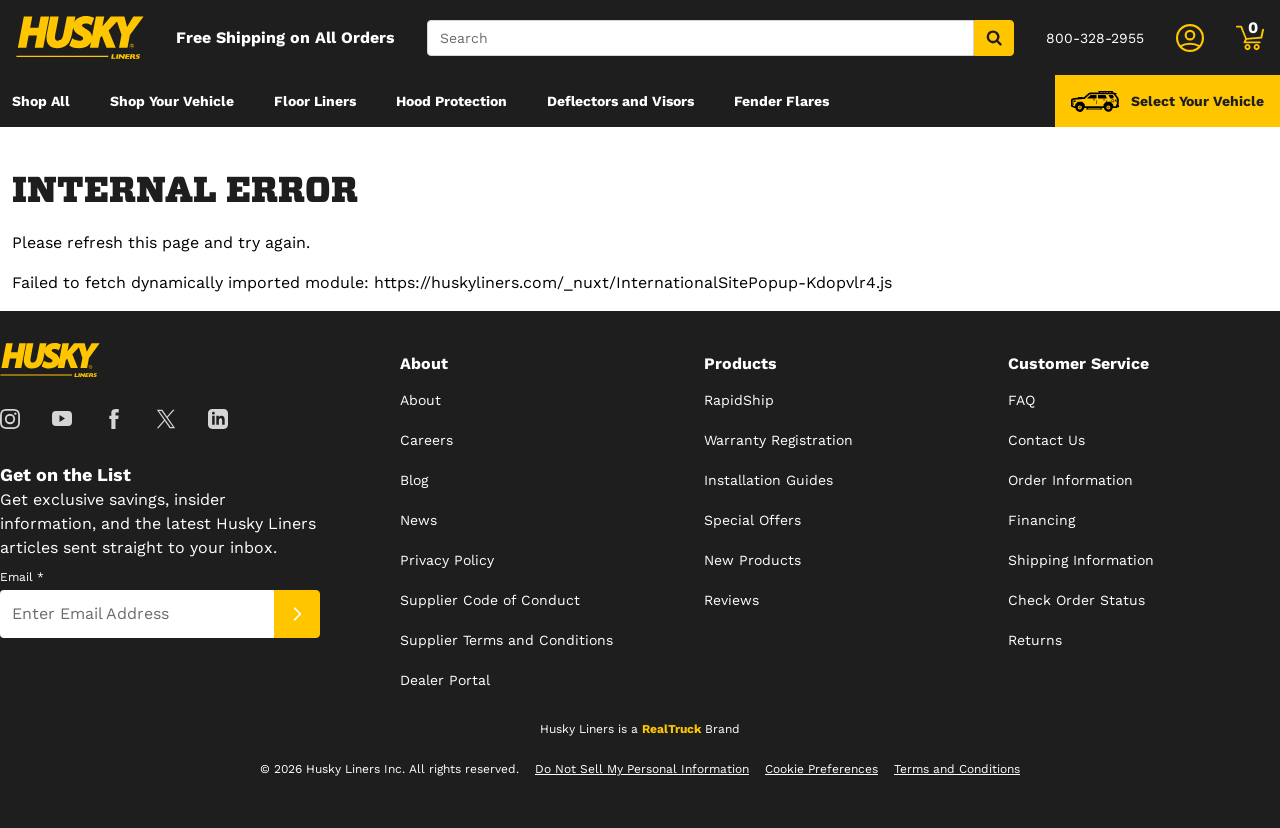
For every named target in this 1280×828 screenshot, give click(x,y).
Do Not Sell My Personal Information (642, 769)
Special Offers (752, 520)
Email (22, 577)
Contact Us (1046, 440)
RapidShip (739, 400)
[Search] (700, 38)
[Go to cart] (1250, 38)
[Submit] (297, 614)
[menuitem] (41, 101)
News (418, 520)
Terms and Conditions (957, 769)
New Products (752, 560)
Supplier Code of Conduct (490, 600)
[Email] (137, 614)
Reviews (731, 600)
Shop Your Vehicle (172, 101)
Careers (426, 440)
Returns (1035, 640)
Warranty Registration (778, 440)
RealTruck (671, 729)
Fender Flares (781, 101)
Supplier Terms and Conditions (506, 640)
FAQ (1021, 400)
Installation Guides (768, 480)
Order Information (1070, 480)
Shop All (41, 101)
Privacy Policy (447, 560)
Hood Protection (451, 101)
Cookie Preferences (821, 769)
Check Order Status (1076, 600)
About (420, 400)
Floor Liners (315, 101)
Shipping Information (1081, 560)
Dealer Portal (445, 680)
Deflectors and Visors (620, 101)
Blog (414, 480)
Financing (1041, 520)
